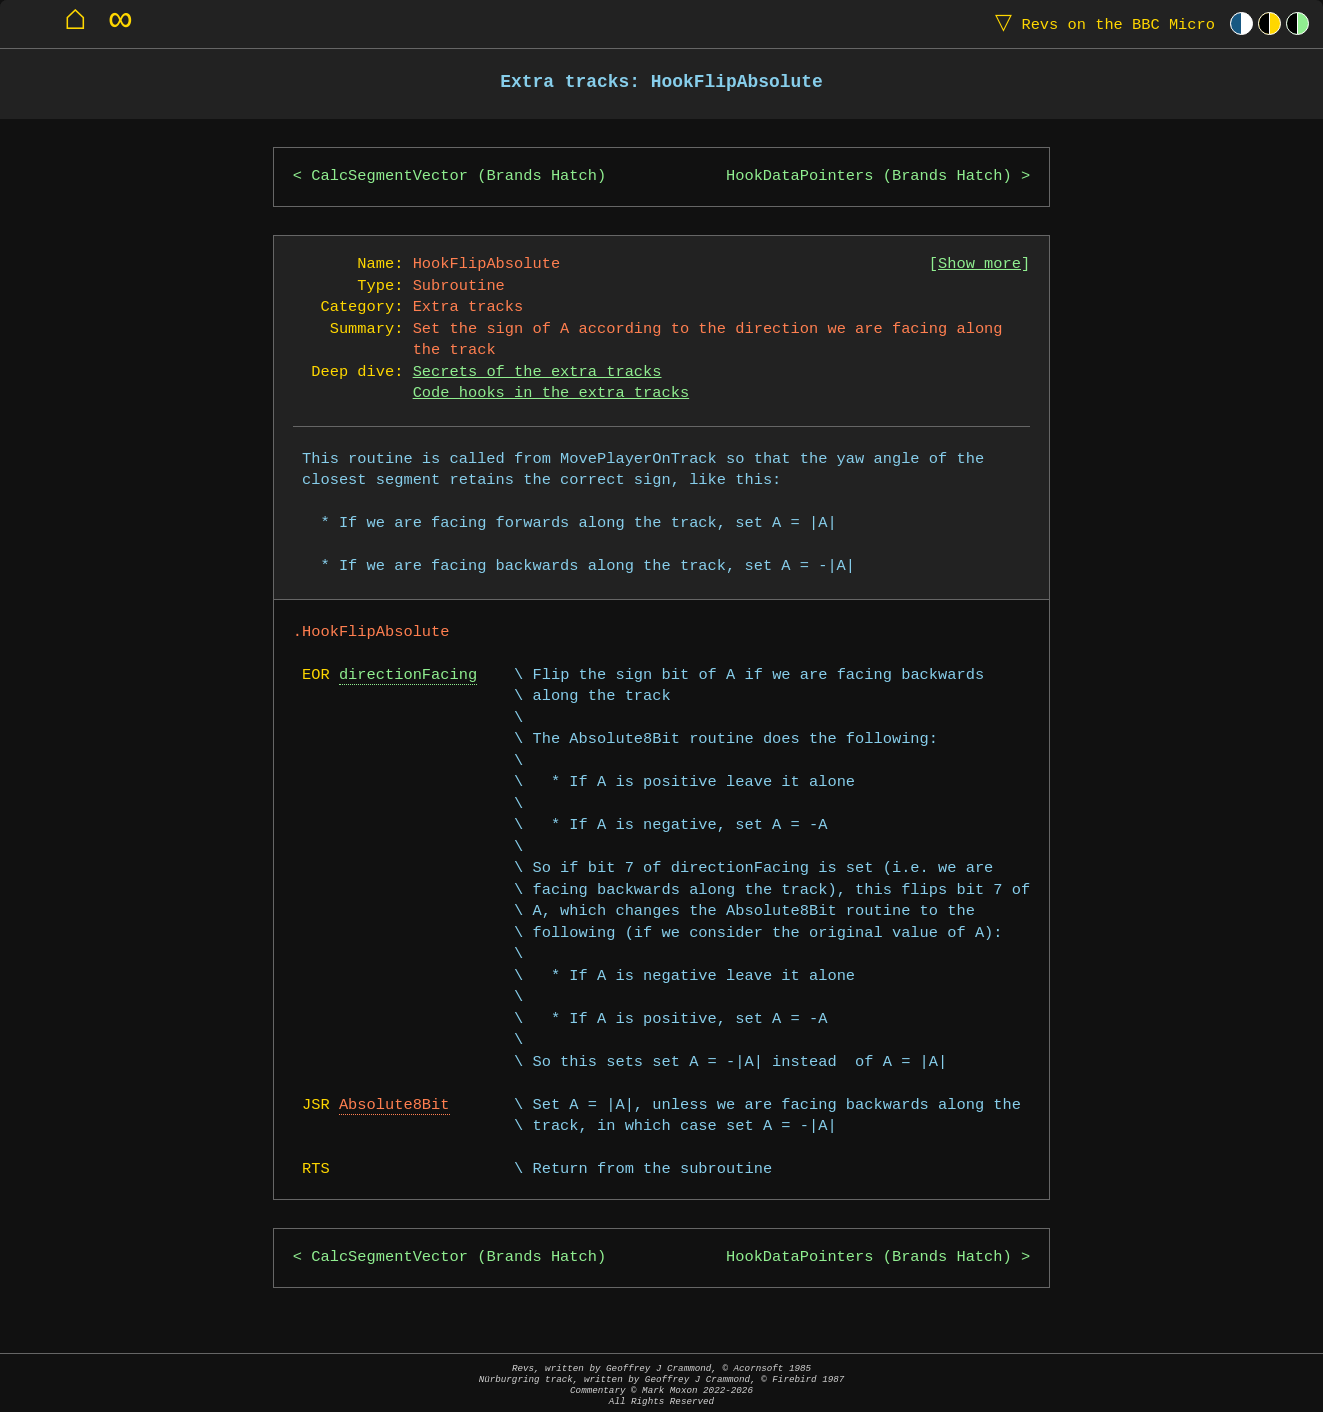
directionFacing (408, 675)
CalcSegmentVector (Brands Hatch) (458, 176)
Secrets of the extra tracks (537, 372)
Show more (979, 264)
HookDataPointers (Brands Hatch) (869, 176)
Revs (1100, 23)
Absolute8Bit (394, 1105)
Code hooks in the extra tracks (551, 393)
